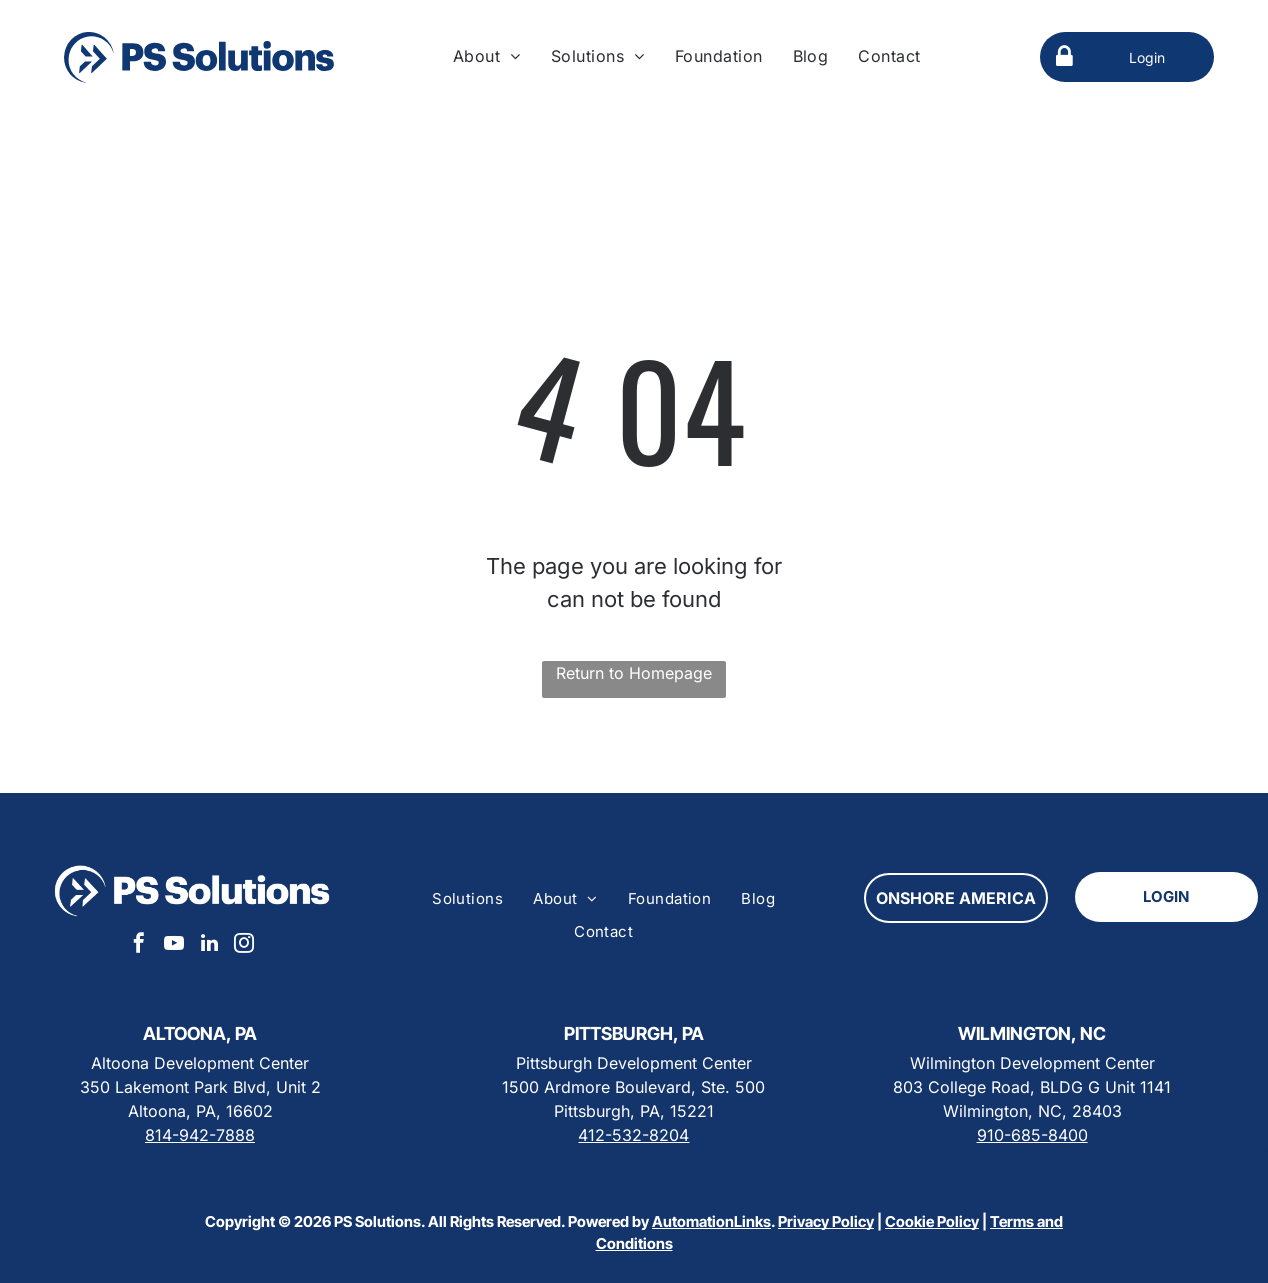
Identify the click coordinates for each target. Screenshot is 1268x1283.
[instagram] (244, 945)
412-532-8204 (633, 1135)
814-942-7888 (200, 1135)
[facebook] (139, 945)
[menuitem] (487, 56)
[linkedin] (209, 945)
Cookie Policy (932, 1221)
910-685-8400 (1032, 1135)
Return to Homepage (634, 673)
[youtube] (174, 945)
